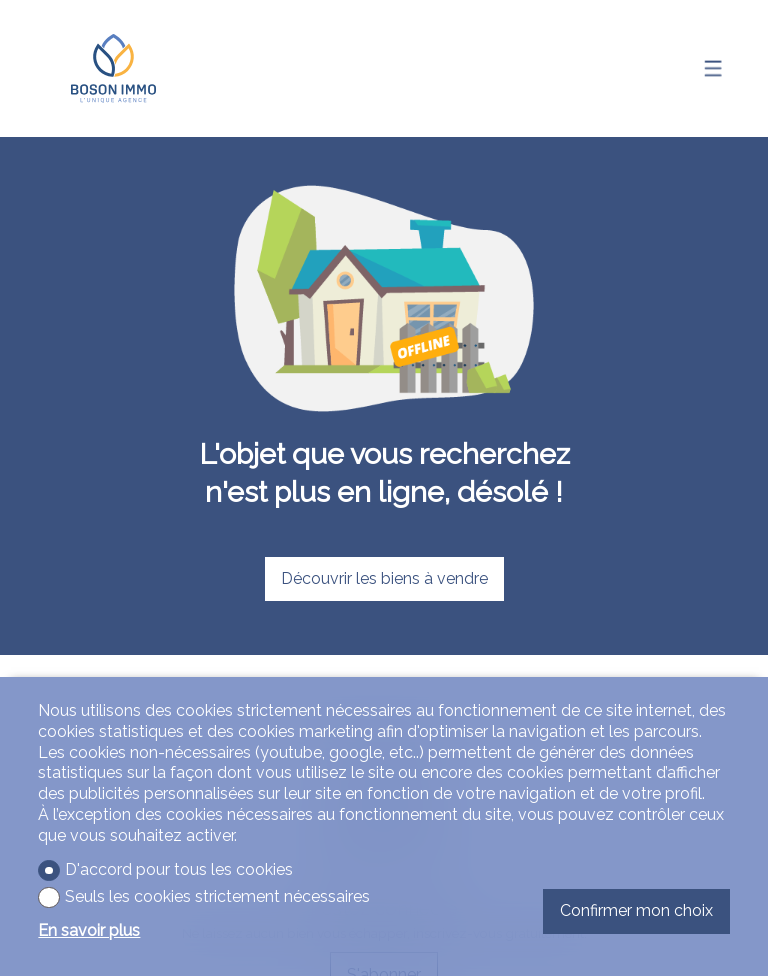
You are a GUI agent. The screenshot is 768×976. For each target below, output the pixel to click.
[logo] (113, 69)
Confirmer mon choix (636, 910)
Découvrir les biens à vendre (384, 578)
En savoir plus (89, 930)
